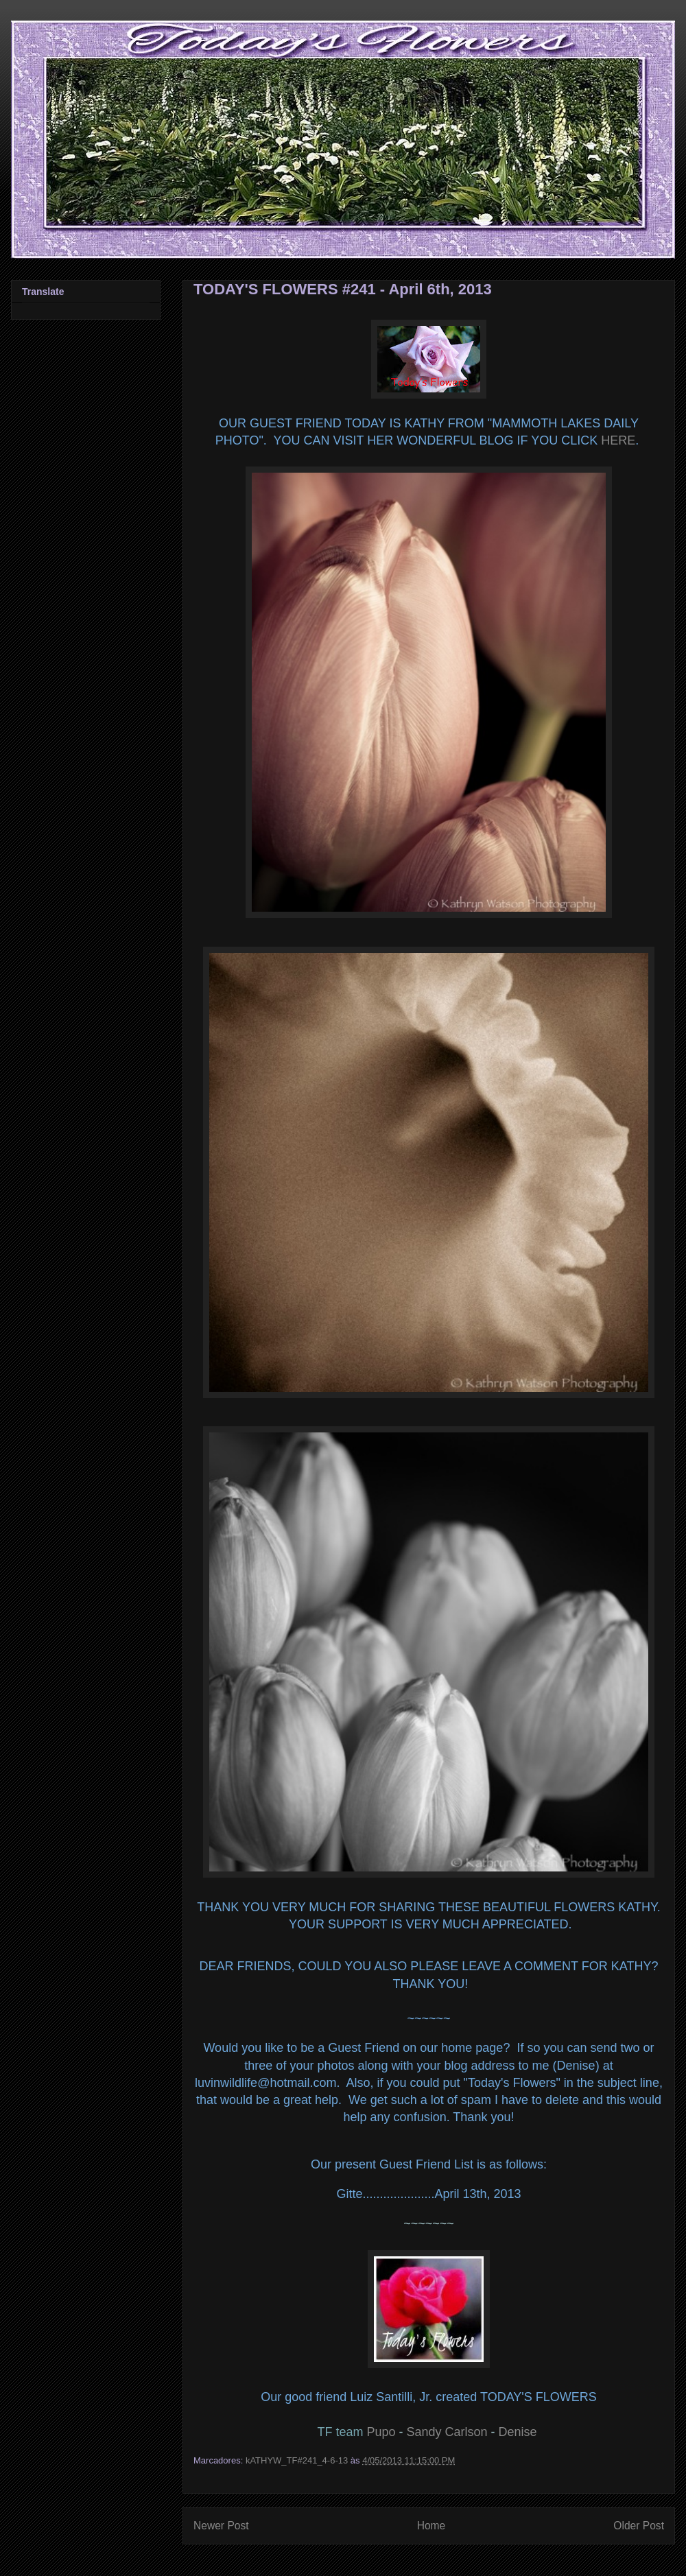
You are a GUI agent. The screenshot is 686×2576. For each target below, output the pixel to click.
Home (431, 2525)
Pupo (380, 2432)
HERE (618, 440)
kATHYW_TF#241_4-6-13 (297, 2460)
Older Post (638, 2525)
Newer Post (221, 2525)
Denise (518, 2432)
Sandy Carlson (446, 2432)
